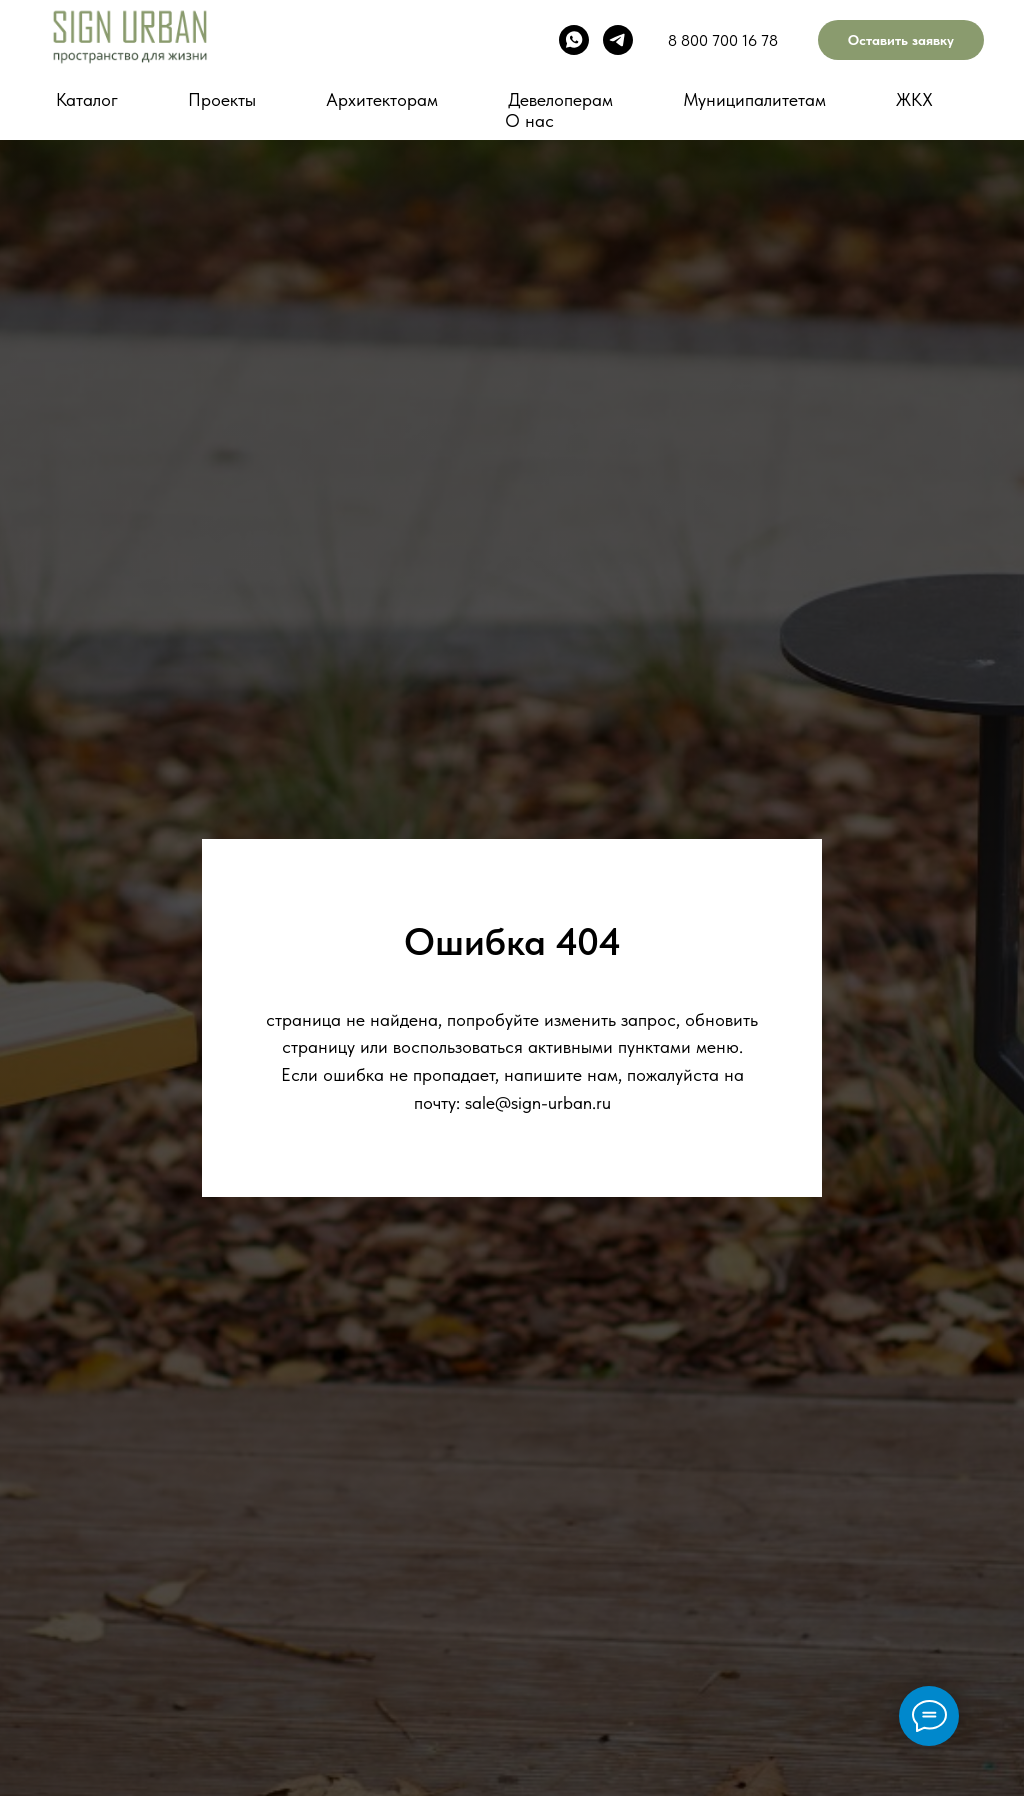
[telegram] (618, 40)
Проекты (222, 99)
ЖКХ (914, 99)
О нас (529, 120)
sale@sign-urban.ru (538, 1102)
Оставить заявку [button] (901, 40)
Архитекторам (382, 99)
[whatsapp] (574, 40)
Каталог (87, 99)
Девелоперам (560, 99)
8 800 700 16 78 (723, 40)
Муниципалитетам (754, 99)
